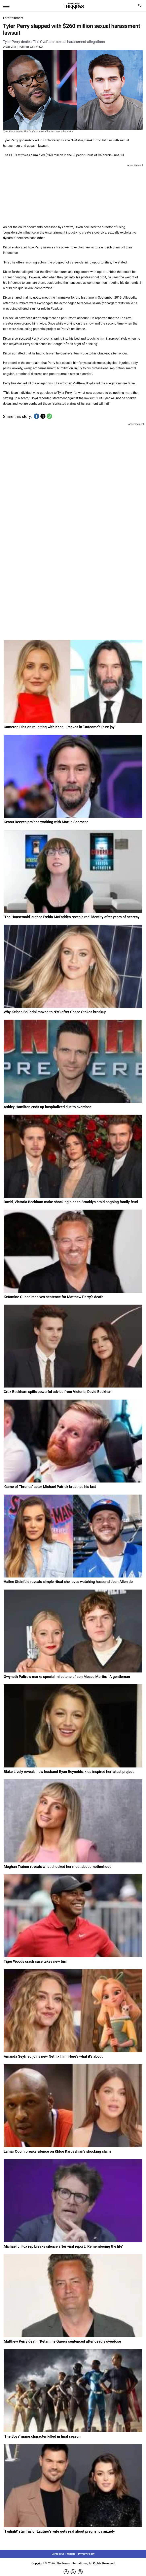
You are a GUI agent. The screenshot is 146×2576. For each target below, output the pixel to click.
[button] (36, 416)
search (140, 6)
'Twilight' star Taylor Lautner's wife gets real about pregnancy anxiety (59, 2531)
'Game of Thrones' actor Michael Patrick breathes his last (50, 1487)
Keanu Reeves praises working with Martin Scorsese (46, 822)
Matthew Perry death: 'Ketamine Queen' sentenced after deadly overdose (62, 2341)
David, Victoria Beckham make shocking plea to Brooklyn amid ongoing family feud (71, 1202)
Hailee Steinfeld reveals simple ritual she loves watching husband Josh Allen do (68, 1581)
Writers (71, 2553)
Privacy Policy (86, 2553)
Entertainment (13, 18)
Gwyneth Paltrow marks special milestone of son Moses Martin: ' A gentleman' (67, 1676)
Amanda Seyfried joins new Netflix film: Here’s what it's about (53, 2056)
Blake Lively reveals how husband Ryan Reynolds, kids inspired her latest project (69, 1771)
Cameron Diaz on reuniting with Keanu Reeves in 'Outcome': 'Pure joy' (59, 727)
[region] (73, 193)
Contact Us (57, 2553)
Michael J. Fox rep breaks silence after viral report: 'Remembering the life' (63, 2246)
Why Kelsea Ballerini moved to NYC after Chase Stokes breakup (55, 1012)
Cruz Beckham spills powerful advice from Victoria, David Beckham (58, 1392)
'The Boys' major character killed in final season (42, 2436)
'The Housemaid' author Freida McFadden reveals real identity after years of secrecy (71, 917)
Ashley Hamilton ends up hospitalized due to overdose (48, 1107)
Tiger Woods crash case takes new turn (35, 1961)
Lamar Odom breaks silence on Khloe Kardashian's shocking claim (57, 2151)
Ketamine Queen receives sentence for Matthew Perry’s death (53, 1297)
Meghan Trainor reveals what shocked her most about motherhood (57, 1866)
